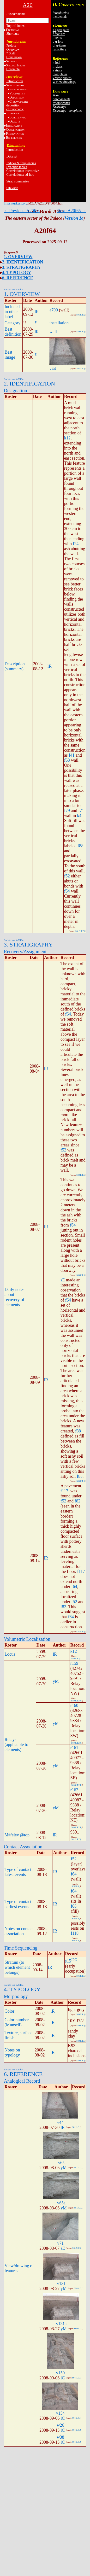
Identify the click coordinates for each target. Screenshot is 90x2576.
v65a (61, 2203)
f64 (67, 891)
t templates (60, 74)
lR (37, 311)
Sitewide (12, 188)
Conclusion (14, 57)
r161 (74, 1747)
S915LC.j (76, 2378)
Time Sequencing (20, 1948)
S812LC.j (78, 2167)
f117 (64, 1491)
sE (62, 1280)
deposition (13, 105)
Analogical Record (22, 2081)
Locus (10, 1654)
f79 (67, 810)
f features (59, 34)
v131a (61, 2323)
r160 (74, 1705)
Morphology (16, 1996)
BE (17, 117)
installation (59, 323)
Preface (11, 45)
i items (57, 38)
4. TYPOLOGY (16, 272)
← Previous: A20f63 (22, 210)
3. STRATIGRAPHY (21, 267)
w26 (60, 2425)
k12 (67, 438)
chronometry (15, 109)
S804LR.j (80, 1175)
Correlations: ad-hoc (20, 174)
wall (53, 331)
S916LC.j (76, 2418)
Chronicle (12, 69)
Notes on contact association (19, 1931)
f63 (67, 760)
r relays (58, 66)
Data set (11, 156)
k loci (56, 62)
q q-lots (58, 41)
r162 (74, 1789)
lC (63, 2378)
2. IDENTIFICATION (22, 262)
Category (12, 323)
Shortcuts (12, 33)
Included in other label (12, 311)
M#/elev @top (17, 1835)
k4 (79, 815)
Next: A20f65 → (71, 210)
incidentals (60, 16)
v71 (60, 2243)
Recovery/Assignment (25, 951)
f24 (76, 543)
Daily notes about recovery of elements (14, 1297)
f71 (81, 810)
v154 (60, 2413)
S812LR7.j (80, 931)
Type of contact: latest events (19, 1872)
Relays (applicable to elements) (16, 1744)
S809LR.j (80, 1275)
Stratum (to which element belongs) (17, 1967)
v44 (52, 368)
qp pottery (59, 49)
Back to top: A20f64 (13, 289)
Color (9, 2011)
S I (15, 65)
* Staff (10, 53)
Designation (15, 390)
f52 (67, 876)
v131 (61, 2283)
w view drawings (64, 82)
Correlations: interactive (22, 171)
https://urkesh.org (15, 203)
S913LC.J (76, 2430)
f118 (74, 1933)
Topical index (15, 26)
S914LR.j (80, 1976)
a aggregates (61, 30)
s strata (57, 70)
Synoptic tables (16, 167)
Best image (10, 355)
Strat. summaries (17, 181)
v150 (60, 2373)
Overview (12, 49)
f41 (72, 755)
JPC (74, 1960)
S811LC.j (81, 368)
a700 (53, 310)
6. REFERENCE (17, 277)
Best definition (13, 332)
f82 (77, 1501)
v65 (61, 2162)
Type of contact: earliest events (19, 1904)
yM (56, 1681)
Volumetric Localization (27, 1639)
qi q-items (59, 45)
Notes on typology (12, 2052)
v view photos (62, 78)
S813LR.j (76, 1886)
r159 (74, 1663)
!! (36, 323)
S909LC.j (78, 2288)
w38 (60, 2437)
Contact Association (23, 1846)
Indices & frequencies (21, 163)
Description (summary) (15, 666)
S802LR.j (80, 331)
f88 (81, 845)
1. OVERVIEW (18, 256)
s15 (68, 1961)
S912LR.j (80, 315)
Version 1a (74, 218)
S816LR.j (80, 1631)
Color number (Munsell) (17, 2022)
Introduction (14, 81)
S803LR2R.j (76, 1701)
